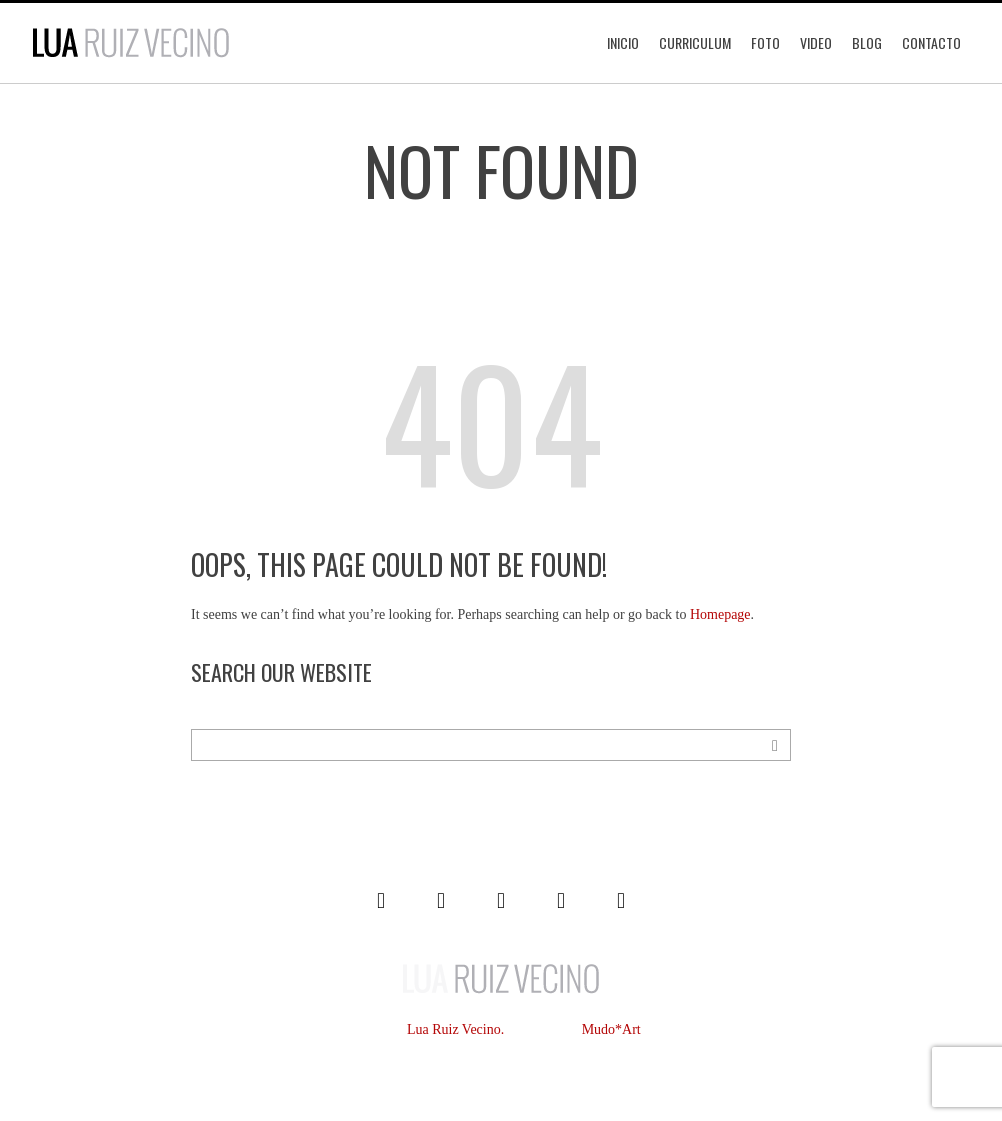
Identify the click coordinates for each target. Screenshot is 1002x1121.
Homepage (720, 614)
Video (816, 42)
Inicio (623, 42)
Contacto (931, 42)
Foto (765, 42)
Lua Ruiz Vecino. (455, 1029)
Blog (867, 42)
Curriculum (695, 42)
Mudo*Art (611, 1029)
